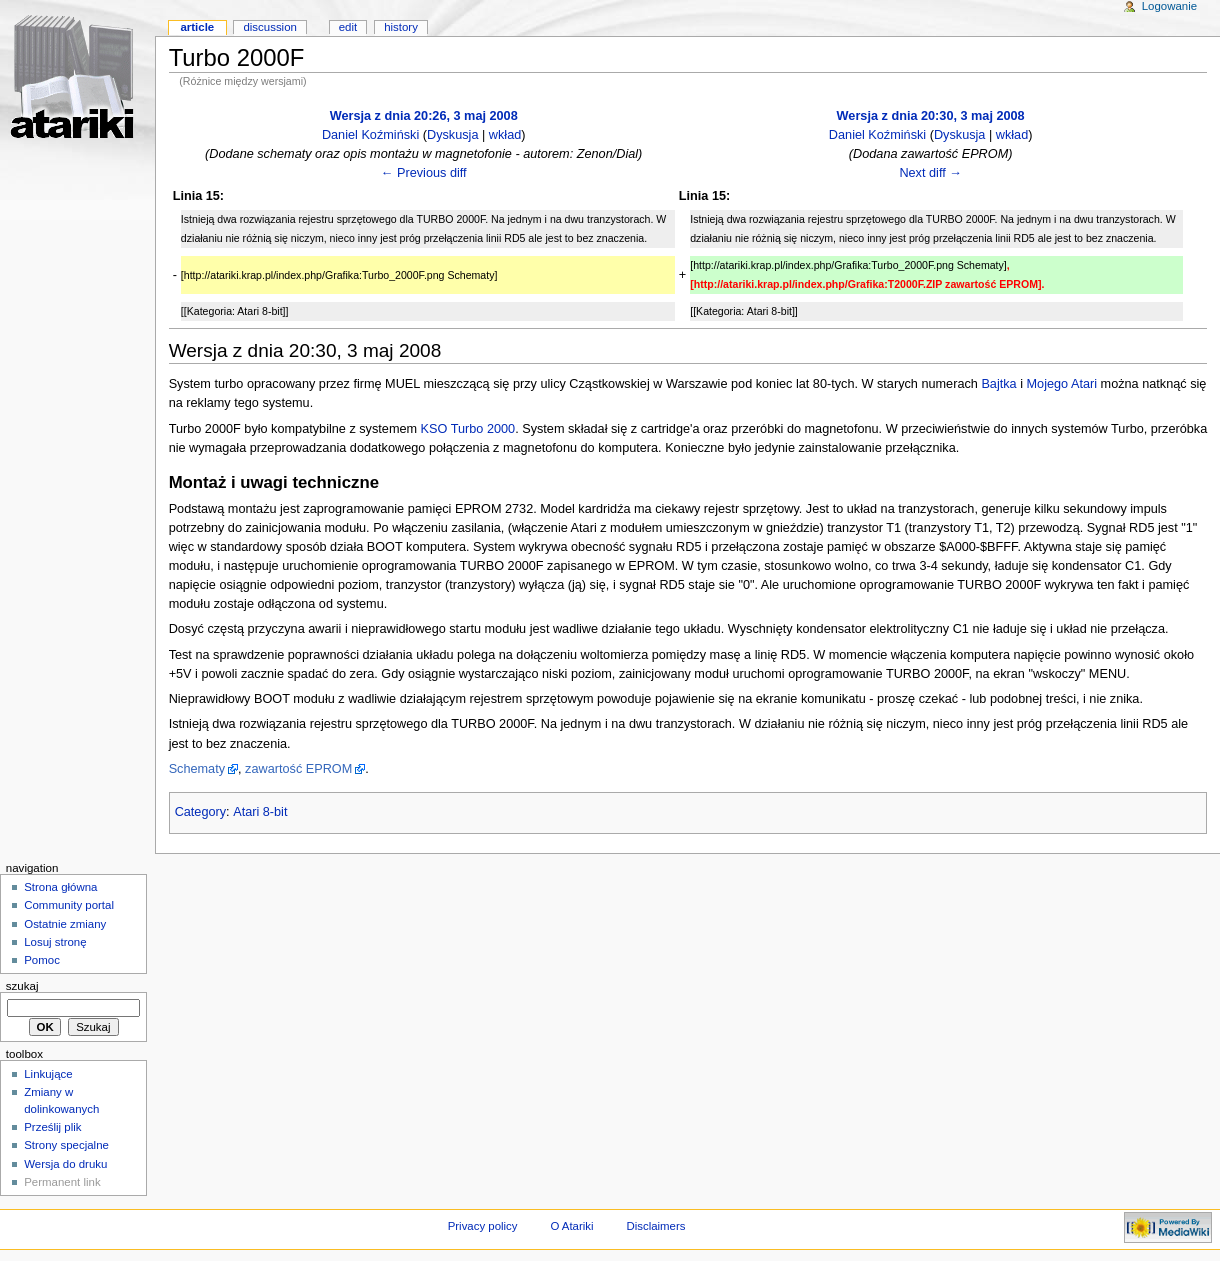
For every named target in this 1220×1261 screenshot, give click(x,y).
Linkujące (48, 1074)
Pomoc (42, 960)
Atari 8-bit (260, 812)
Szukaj (22, 986)
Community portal (69, 905)
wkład (505, 135)
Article (197, 27)
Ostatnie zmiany (65, 924)
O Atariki (571, 1226)
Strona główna (60, 887)
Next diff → (930, 173)
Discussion (269, 27)
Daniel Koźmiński (370, 135)
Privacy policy (483, 1226)
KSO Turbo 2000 (468, 429)
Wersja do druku (65, 1164)
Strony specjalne (66, 1145)
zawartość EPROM (298, 769)
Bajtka (998, 384)
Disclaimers (655, 1226)
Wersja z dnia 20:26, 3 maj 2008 (424, 116)
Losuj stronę (55, 942)
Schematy (197, 769)
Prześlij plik (52, 1127)
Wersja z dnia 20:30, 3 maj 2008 (931, 116)
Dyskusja (452, 135)
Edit (348, 27)
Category (200, 812)
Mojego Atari (1062, 384)
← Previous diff (424, 173)
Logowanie (1169, 6)
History (401, 27)
